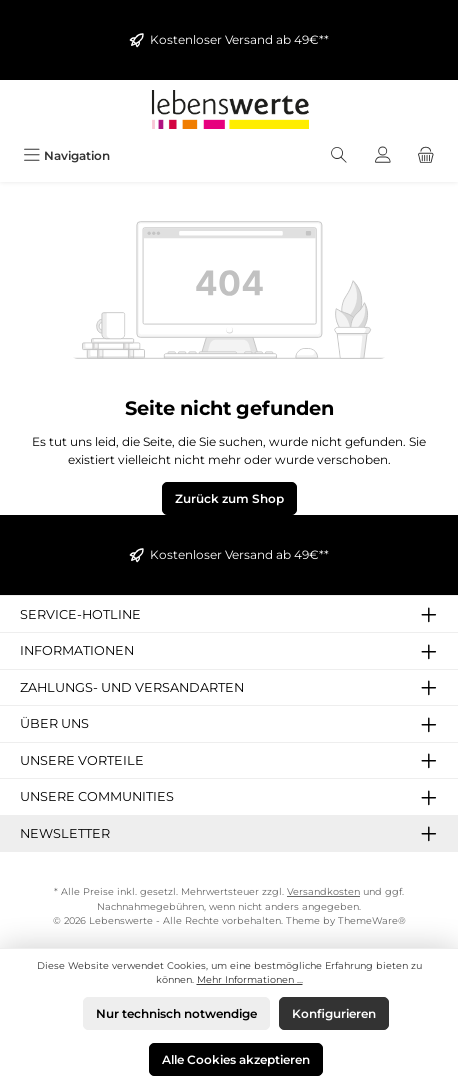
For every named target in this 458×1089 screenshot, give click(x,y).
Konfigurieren (334, 1013)
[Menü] (66, 155)
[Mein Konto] (383, 155)
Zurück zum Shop (229, 498)
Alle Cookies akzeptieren (236, 1059)
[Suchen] (339, 155)
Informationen (77, 650)
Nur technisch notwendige (176, 1013)
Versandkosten (323, 891)
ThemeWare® (372, 920)
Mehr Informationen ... (250, 979)
